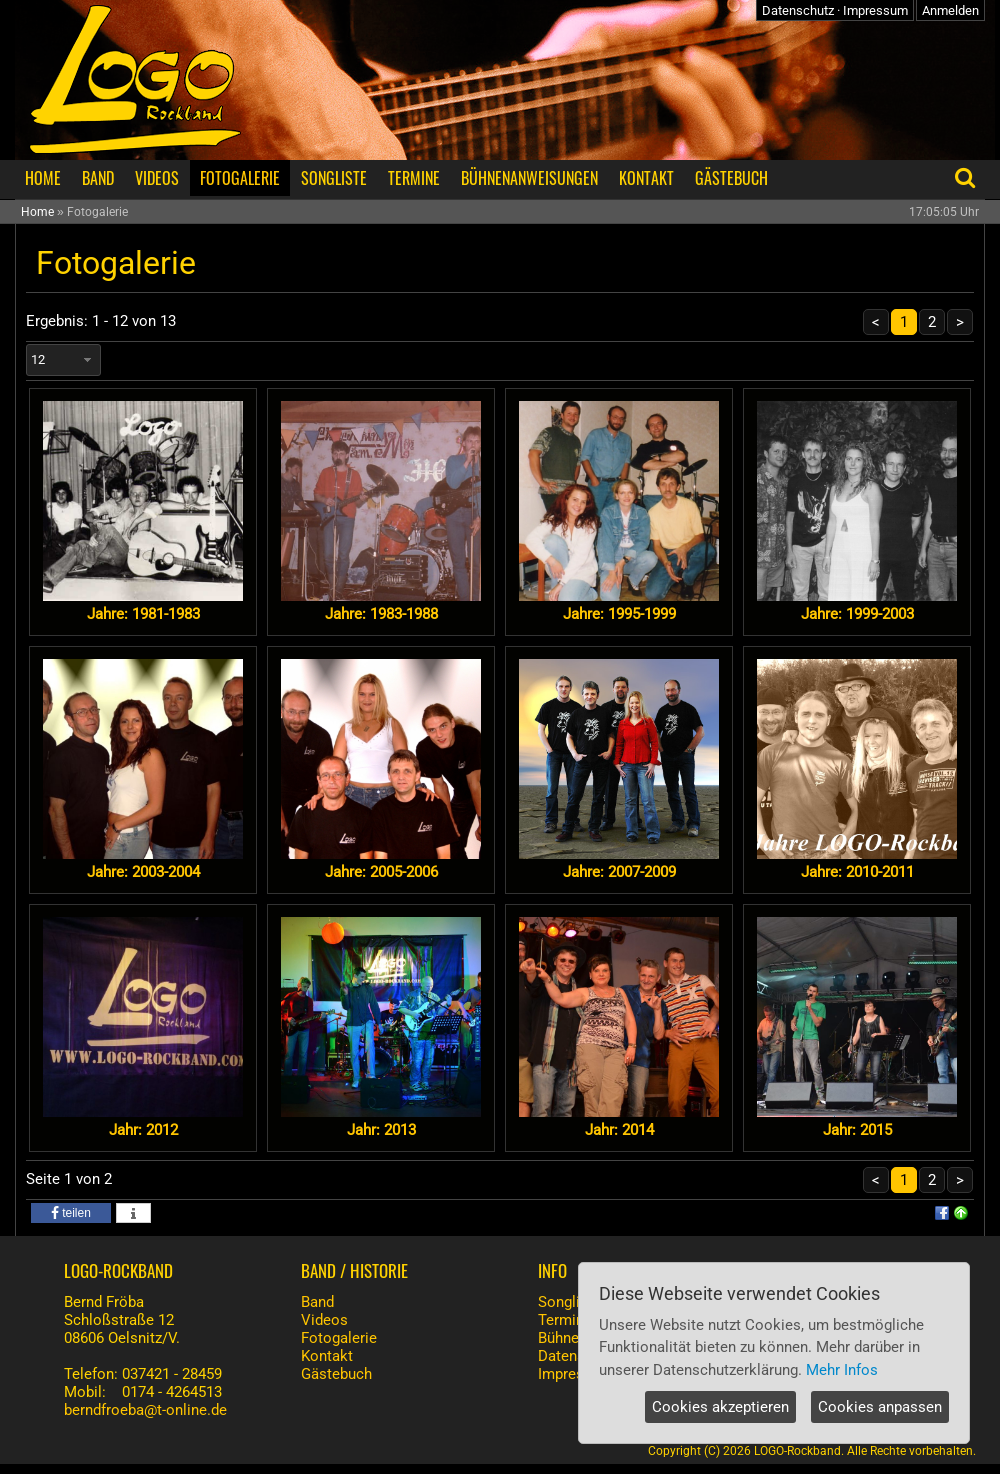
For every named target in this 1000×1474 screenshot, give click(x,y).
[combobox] (63, 360)
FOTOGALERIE (240, 178)
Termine (565, 1320)
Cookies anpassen (880, 1407)
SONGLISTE (334, 178)
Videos (324, 1320)
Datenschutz (798, 10)
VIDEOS (157, 178)
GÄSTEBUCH (731, 178)
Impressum (875, 10)
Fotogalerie (339, 1338)
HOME (43, 178)
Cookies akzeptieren (720, 1407)
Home (37, 212)
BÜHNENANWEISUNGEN (529, 178)
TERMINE (414, 178)
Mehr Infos (842, 1370)
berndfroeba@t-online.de (145, 1410)
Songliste (569, 1302)
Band (317, 1302)
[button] (71, 1213)
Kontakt (327, 1356)
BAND (98, 178)
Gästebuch (336, 1374)
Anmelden (950, 10)
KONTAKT (646, 178)
